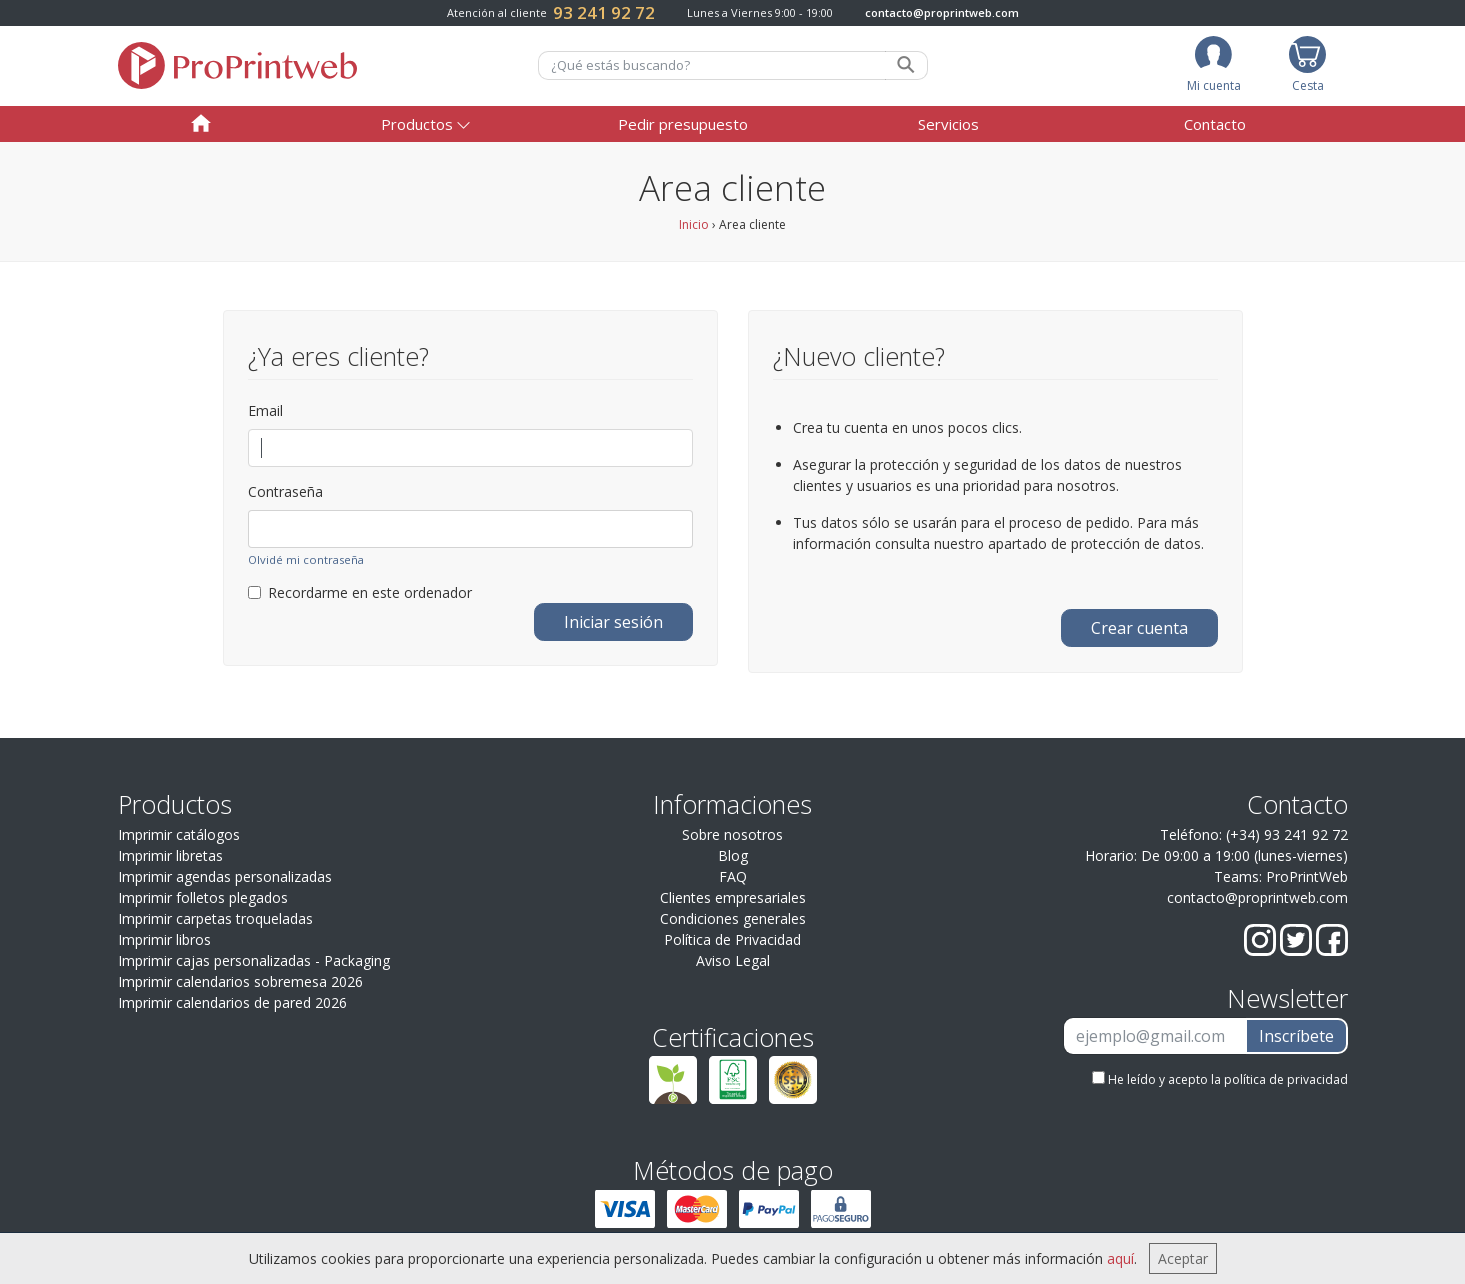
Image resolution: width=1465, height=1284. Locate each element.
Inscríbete (1296, 1036)
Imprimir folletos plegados (203, 897)
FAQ (733, 876)
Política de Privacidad (732, 939)
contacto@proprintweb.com (942, 12)
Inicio (694, 224)
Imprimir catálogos (179, 834)
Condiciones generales (733, 918)
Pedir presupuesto (683, 124)
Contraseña (285, 491)
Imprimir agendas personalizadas (225, 876)
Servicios (948, 124)
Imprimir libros (164, 939)
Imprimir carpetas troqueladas (215, 918)
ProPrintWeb (1307, 876)
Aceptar (1183, 1258)
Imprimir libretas (170, 855)
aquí (1120, 1258)
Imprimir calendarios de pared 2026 (232, 1002)
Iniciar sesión (613, 622)
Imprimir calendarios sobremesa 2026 (240, 981)
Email (265, 410)
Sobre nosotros (732, 834)
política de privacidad (1286, 1079)
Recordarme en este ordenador (360, 592)
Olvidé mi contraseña (306, 559)
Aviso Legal (733, 960)
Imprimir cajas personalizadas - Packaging (254, 960)
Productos (417, 124)
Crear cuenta (1139, 628)
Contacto (1215, 124)
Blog (733, 855)
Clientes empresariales (733, 897)
